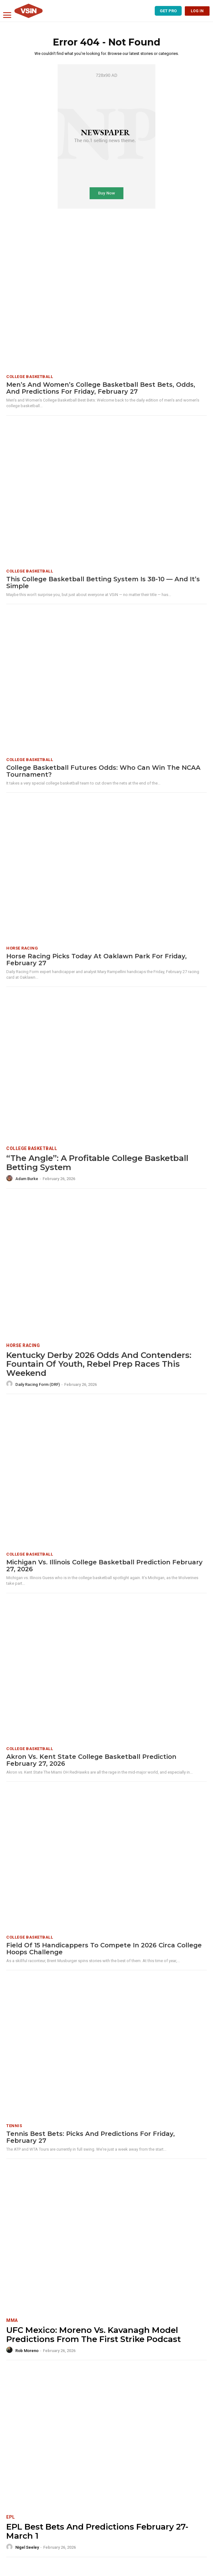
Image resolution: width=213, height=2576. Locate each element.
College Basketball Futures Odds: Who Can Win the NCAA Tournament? (103, 771)
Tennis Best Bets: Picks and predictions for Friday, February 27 (90, 2137)
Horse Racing (22, 948)
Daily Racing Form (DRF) (37, 1384)
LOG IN (197, 11)
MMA (12, 2320)
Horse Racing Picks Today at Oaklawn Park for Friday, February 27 (96, 959)
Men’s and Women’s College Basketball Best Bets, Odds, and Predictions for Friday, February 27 (100, 388)
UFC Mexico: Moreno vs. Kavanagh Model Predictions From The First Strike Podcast (93, 2334)
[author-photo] (10, 1178)
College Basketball (29, 377)
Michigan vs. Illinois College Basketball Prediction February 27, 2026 (104, 1565)
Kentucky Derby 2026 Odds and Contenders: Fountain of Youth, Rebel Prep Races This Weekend (98, 1364)
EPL (10, 2517)
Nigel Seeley (27, 2547)
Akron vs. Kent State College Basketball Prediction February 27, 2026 (91, 1760)
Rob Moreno (27, 2350)
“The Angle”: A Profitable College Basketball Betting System (97, 1162)
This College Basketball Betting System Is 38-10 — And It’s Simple (103, 582)
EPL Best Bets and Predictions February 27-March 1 (97, 2531)
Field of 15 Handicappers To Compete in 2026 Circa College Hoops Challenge (104, 1948)
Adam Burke (26, 1178)
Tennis (14, 2126)
